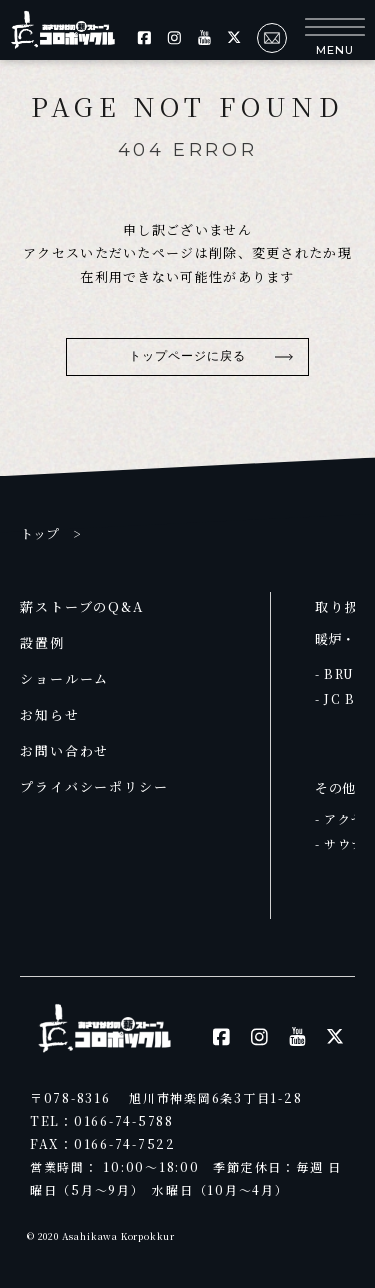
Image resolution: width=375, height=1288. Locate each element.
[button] (335, 37)
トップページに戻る (188, 356)
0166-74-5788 (124, 1120)
